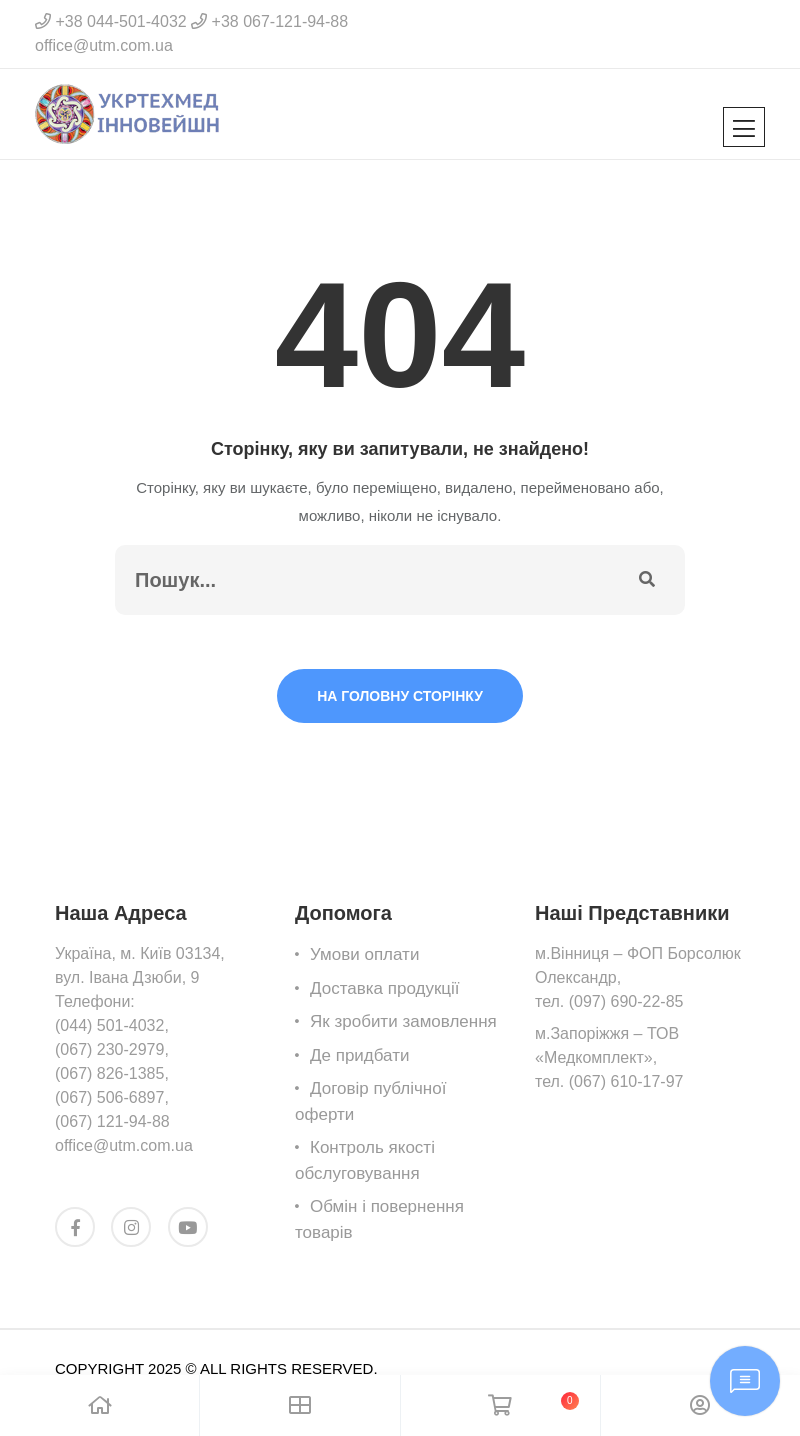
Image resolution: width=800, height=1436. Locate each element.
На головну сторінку (400, 696)
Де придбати (359, 1055)
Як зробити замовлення (403, 1021)
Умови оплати (364, 954)
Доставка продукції (385, 988)
